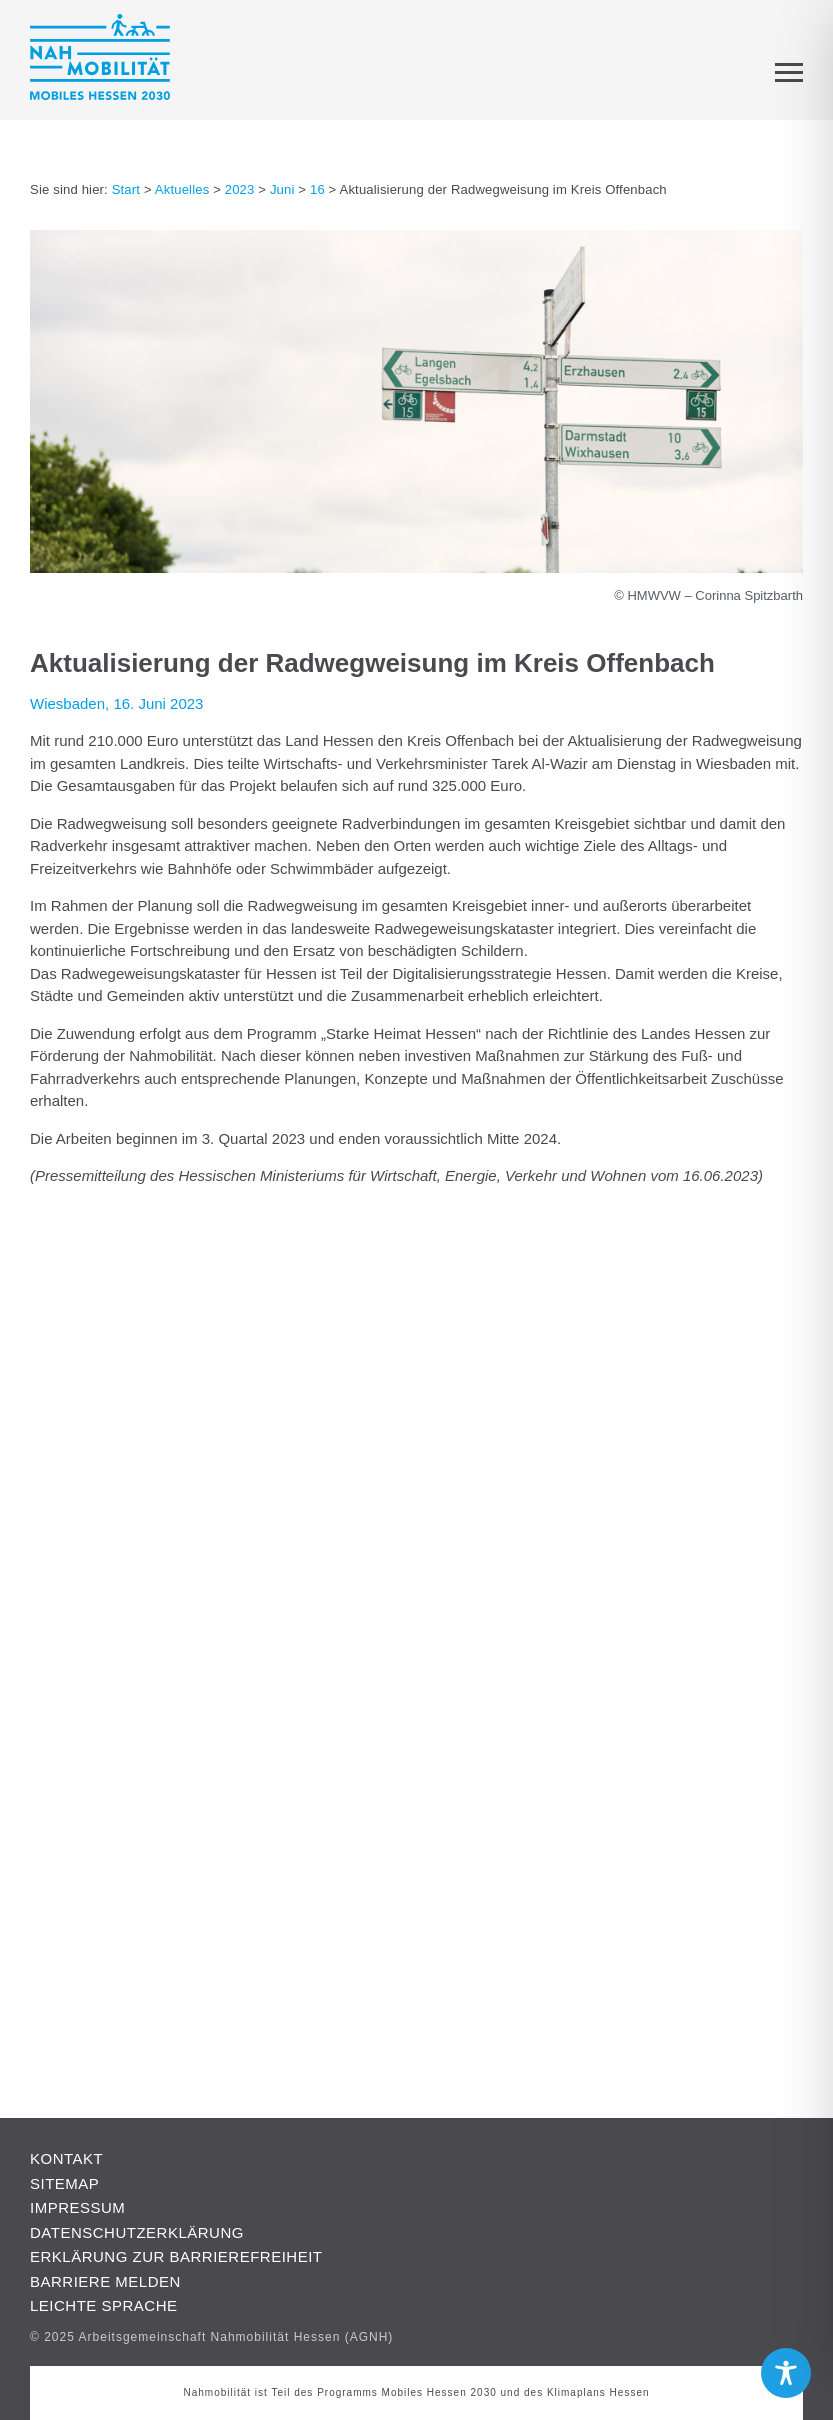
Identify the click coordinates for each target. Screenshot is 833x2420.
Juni (282, 189)
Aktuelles (182, 189)
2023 (240, 189)
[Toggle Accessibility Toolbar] (786, 2373)
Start (126, 189)
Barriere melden (105, 2281)
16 (317, 189)
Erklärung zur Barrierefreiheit (176, 2256)
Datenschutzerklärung (137, 2232)
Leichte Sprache (104, 2305)
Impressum (77, 2207)
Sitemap (64, 2183)
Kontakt (66, 2158)
